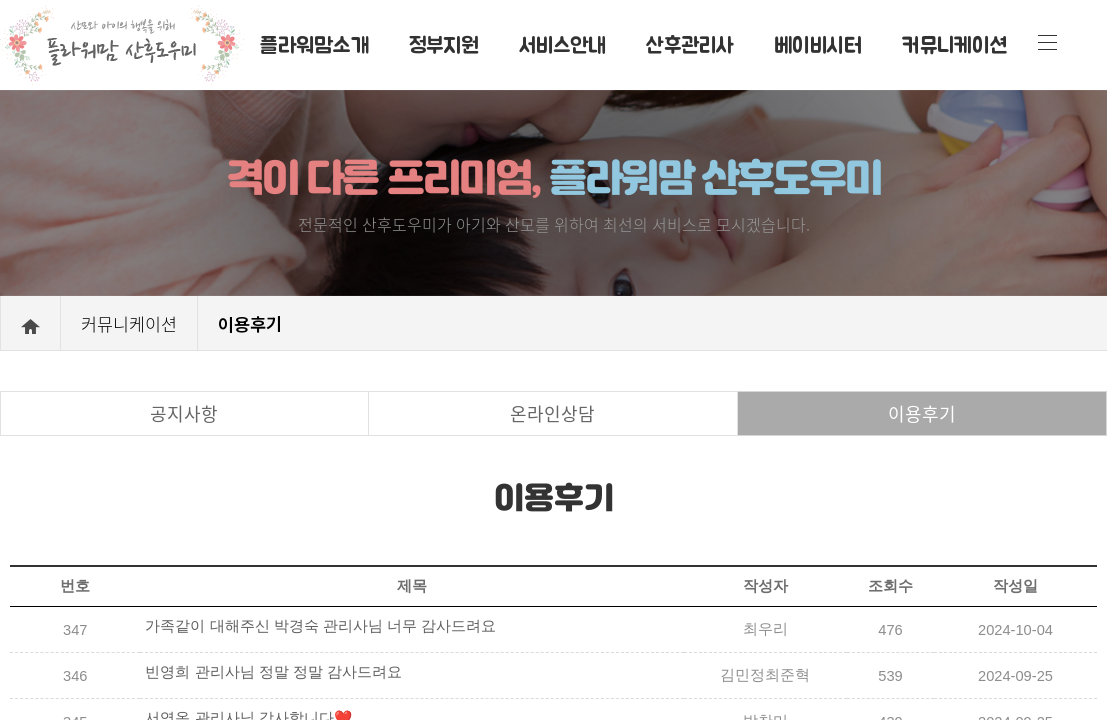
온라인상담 (552, 413)
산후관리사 (690, 44)
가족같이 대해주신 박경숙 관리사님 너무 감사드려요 (320, 626)
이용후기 (922, 413)
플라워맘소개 (314, 44)
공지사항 (184, 413)
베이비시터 (818, 44)
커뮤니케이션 (954, 44)
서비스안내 (562, 44)
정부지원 (444, 44)
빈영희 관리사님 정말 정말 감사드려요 (273, 672)
